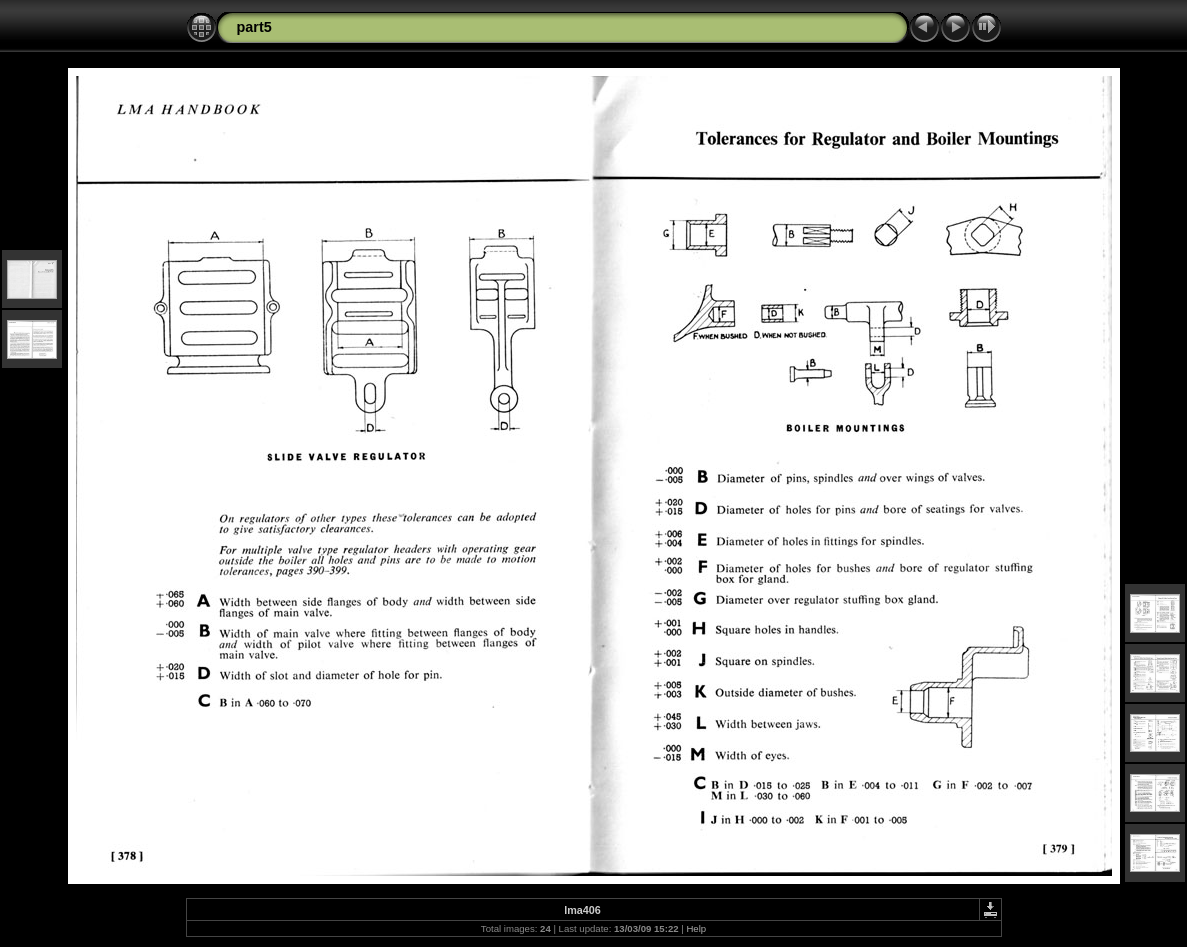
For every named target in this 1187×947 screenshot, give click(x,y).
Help (696, 928)
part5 (254, 27)
